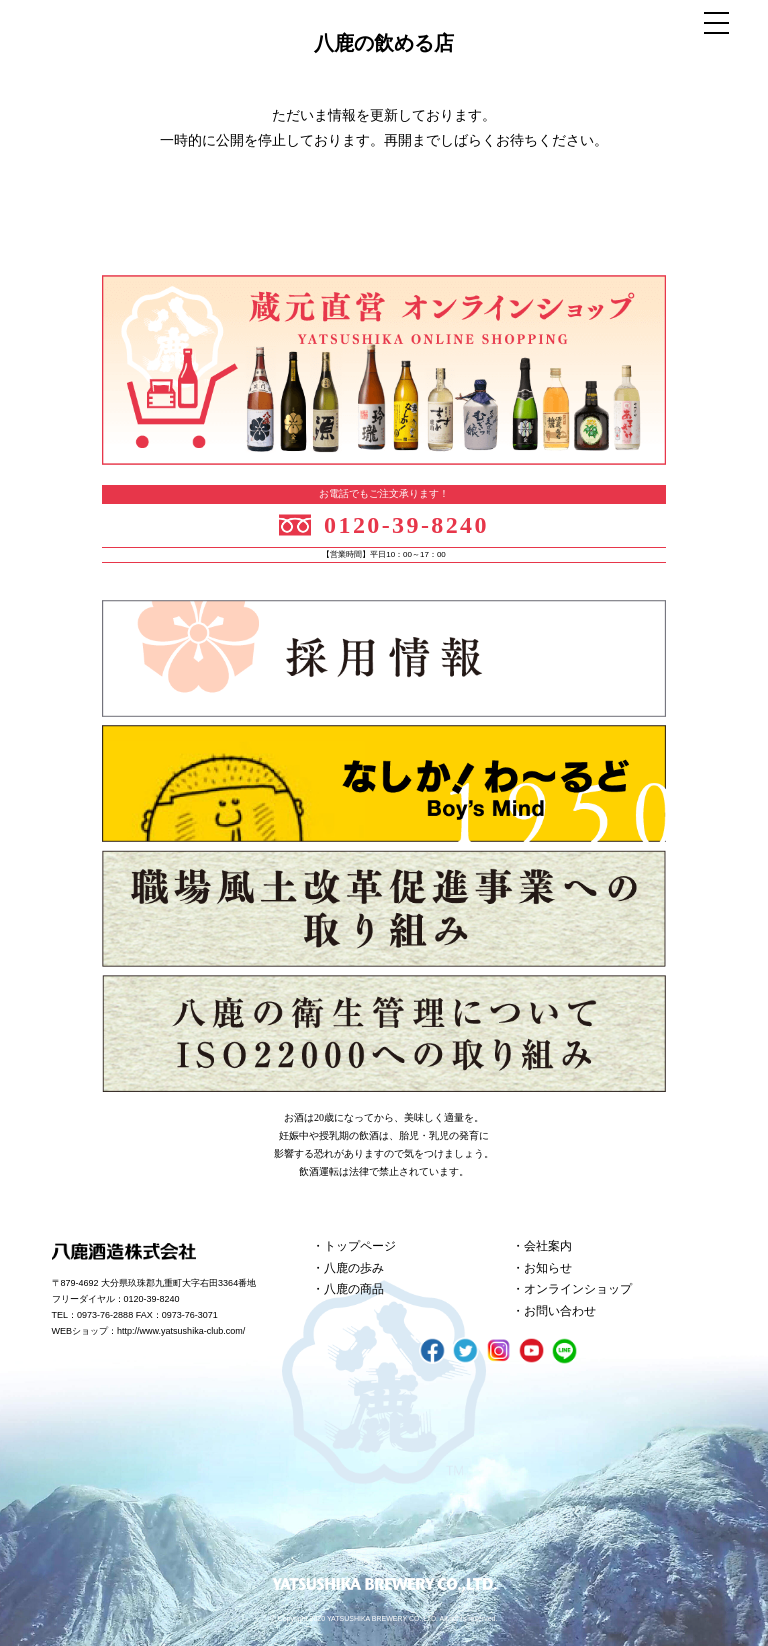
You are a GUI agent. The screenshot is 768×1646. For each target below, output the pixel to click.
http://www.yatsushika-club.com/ (181, 1331)
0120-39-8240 (406, 525)
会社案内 (548, 1246)
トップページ (360, 1246)
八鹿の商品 (354, 1289)
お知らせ (548, 1268)
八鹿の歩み (354, 1268)
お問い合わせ (560, 1311)
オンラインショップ (578, 1289)
